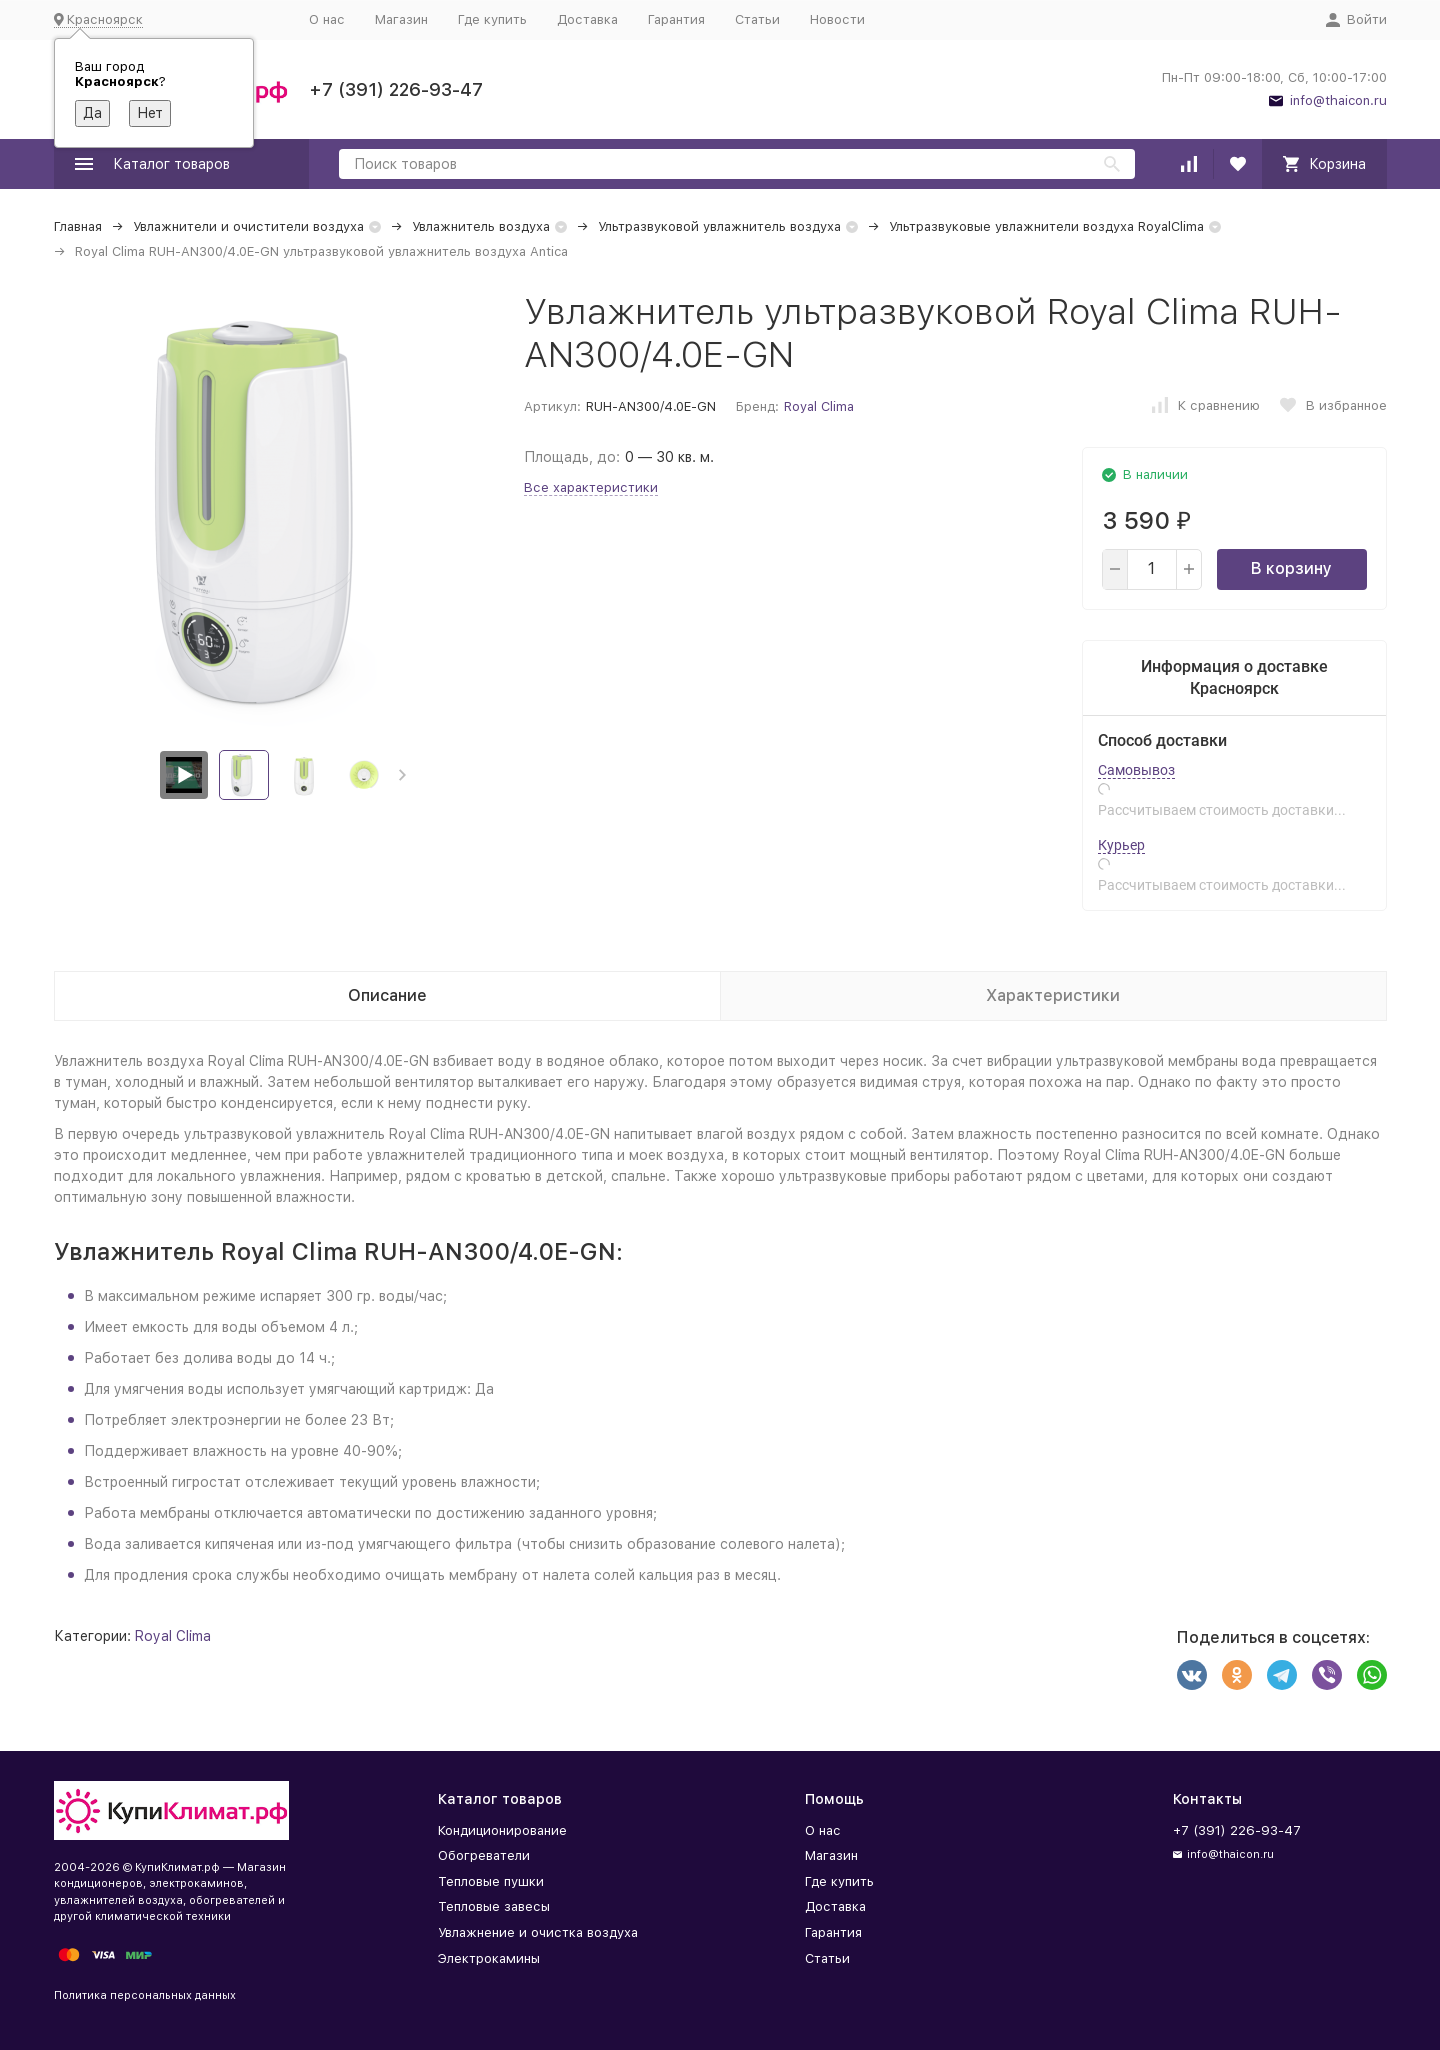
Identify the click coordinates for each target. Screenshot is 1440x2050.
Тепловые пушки (491, 1881)
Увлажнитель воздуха (481, 226)
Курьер (1121, 845)
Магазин (401, 19)
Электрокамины (489, 1958)
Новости (837, 19)
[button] (402, 775)
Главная (78, 226)
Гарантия (676, 19)
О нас (327, 19)
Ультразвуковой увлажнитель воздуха (719, 226)
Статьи (757, 19)
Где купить (492, 19)
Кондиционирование (502, 1830)
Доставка (587, 19)
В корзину (1291, 568)
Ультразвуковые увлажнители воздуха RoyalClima (1046, 226)
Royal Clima (819, 406)
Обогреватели (484, 1855)
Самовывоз (1136, 770)
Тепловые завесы (494, 1906)
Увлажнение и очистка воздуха (538, 1932)
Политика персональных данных (145, 1995)
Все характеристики (591, 487)
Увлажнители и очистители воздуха (248, 226)
